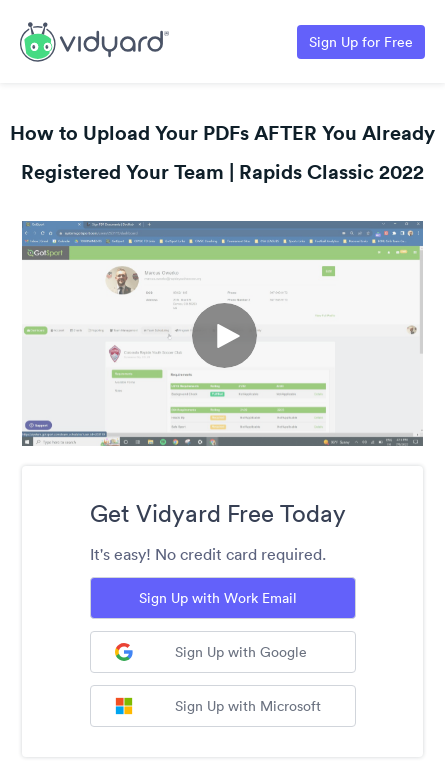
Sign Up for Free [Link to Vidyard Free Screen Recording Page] (361, 42)
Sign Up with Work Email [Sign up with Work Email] (218, 598)
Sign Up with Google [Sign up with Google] (211, 652)
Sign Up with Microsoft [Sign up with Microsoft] (218, 706)
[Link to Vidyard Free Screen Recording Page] (94, 40)
